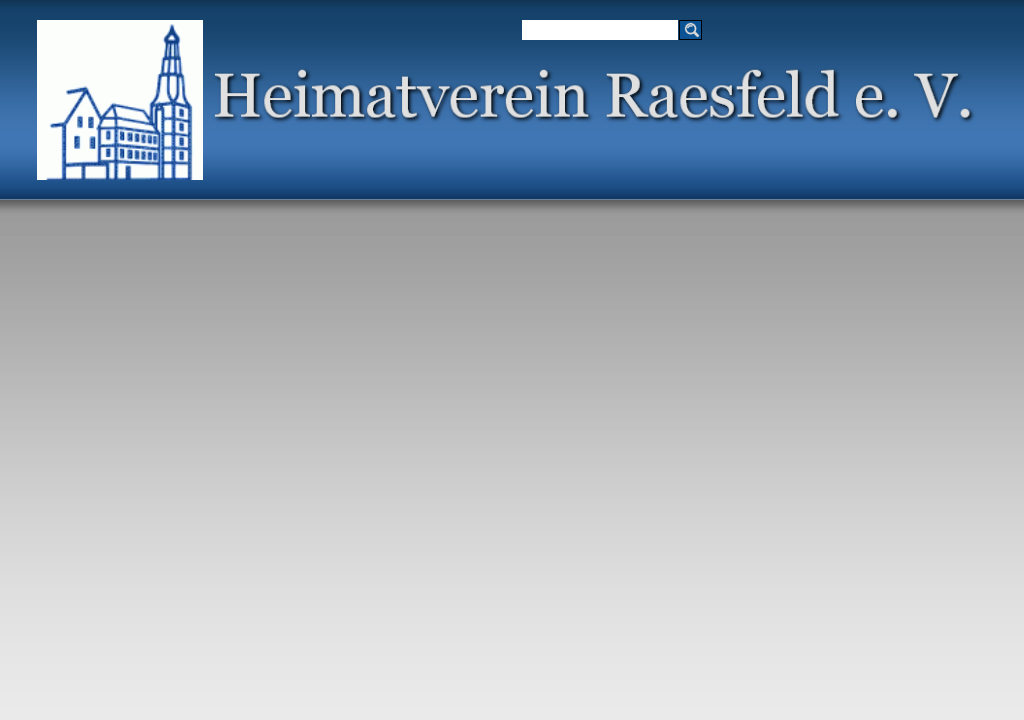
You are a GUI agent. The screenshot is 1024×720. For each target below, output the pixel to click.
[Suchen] (600, 30)
